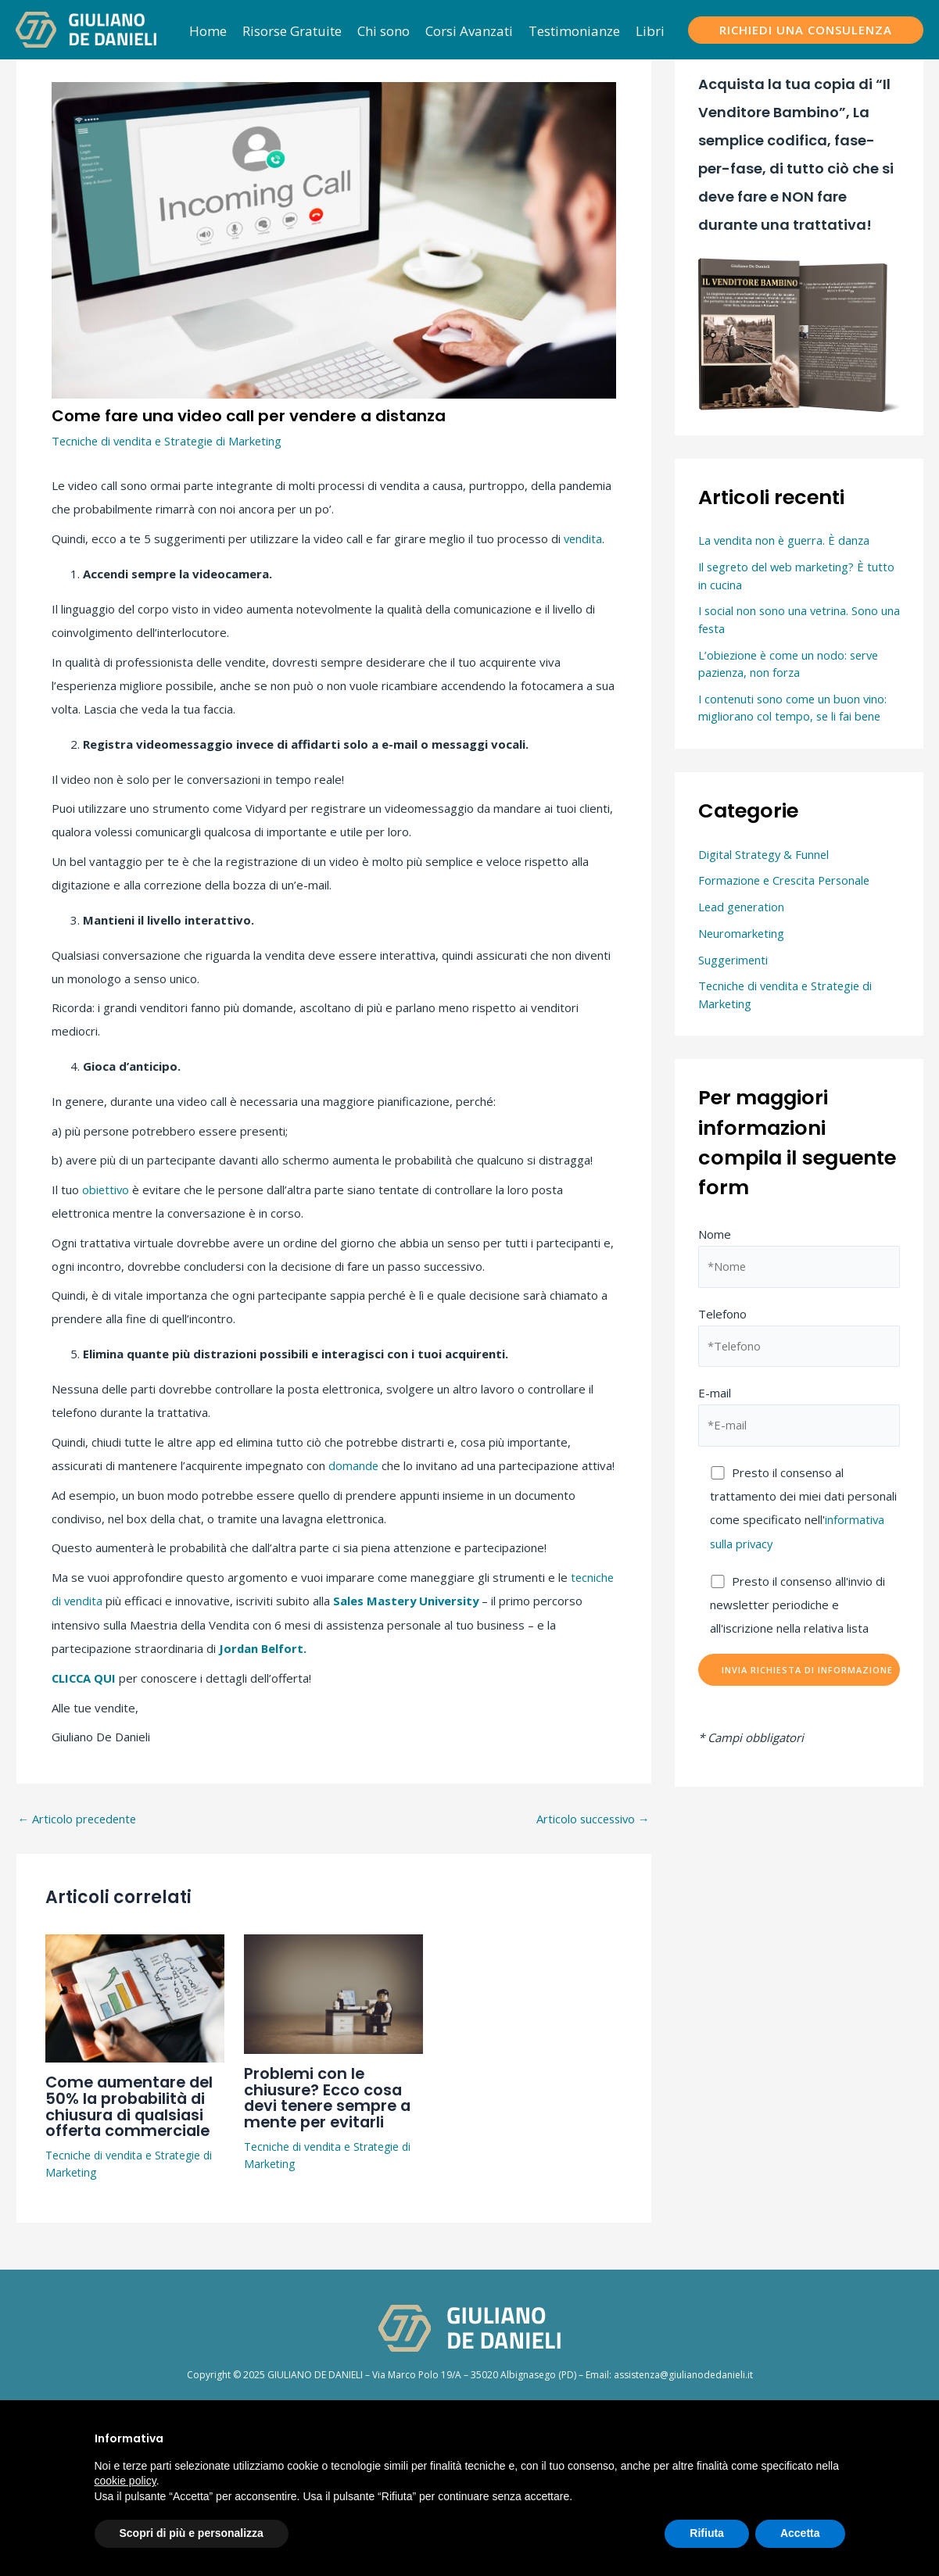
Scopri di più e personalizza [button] (191, 2533)
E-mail (799, 1417)
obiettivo (106, 1189)
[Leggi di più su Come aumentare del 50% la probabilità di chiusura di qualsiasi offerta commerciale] (134, 1994)
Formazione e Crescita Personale (787, 880)
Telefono (799, 1337)
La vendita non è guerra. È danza (785, 540)
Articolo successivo (591, 1817)
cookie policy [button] (125, 2480)
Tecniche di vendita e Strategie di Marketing (170, 441)
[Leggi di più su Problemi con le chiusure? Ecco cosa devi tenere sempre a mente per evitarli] (333, 1990)
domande (353, 1464)
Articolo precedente (79, 1817)
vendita (584, 538)
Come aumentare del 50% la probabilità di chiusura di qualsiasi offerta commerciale (132, 2102)
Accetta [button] (800, 2533)
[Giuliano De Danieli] (86, 28)
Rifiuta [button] (707, 2533)
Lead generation (742, 906)
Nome (799, 1257)
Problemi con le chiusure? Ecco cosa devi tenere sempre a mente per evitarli (331, 2093)
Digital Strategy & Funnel (764, 854)
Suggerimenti (733, 960)
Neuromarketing (742, 933)
